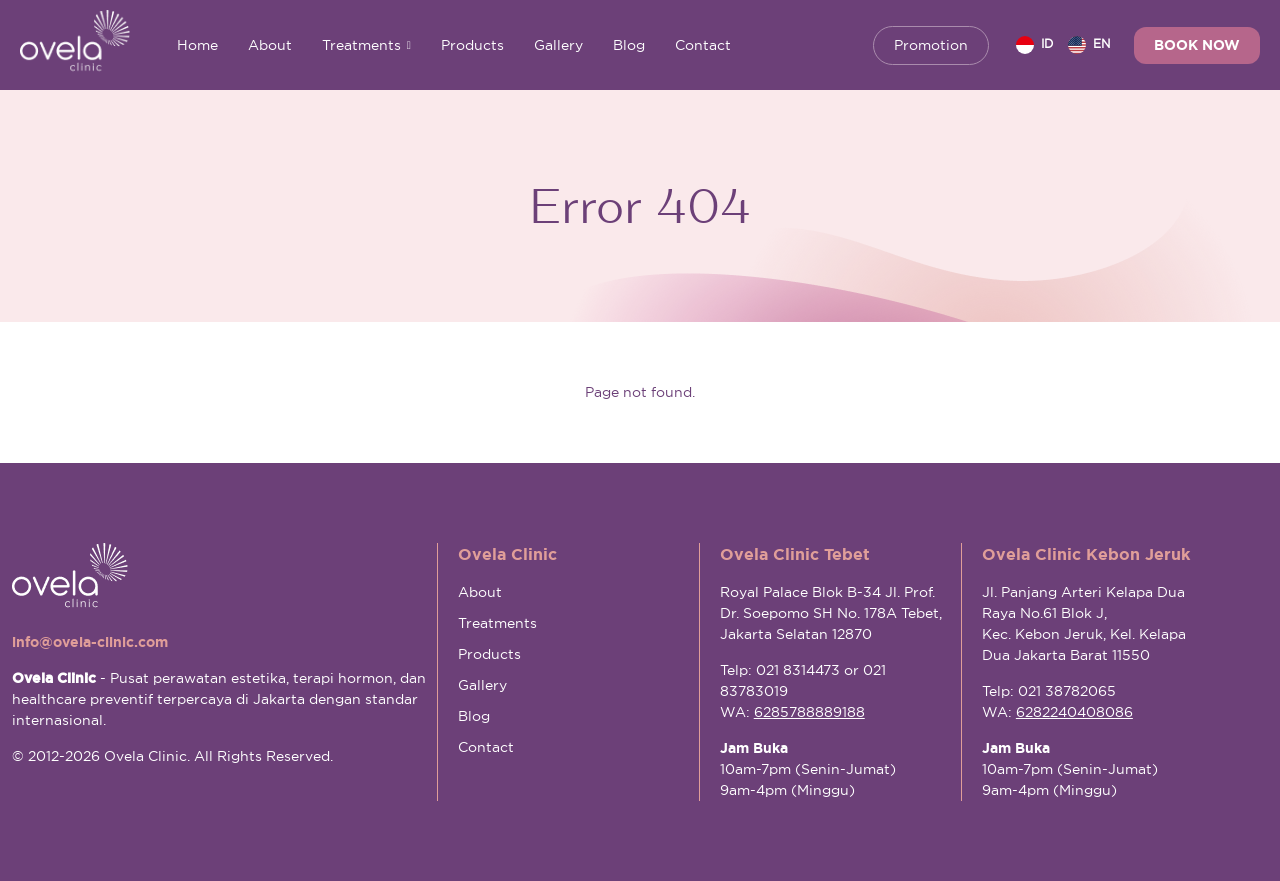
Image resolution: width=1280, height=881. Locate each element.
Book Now (1197, 45)
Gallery (558, 45)
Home (197, 45)
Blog (629, 45)
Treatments (366, 45)
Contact (703, 45)
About (270, 45)
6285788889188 (809, 712)
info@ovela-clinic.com (90, 642)
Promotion (931, 45)
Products (472, 45)
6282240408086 (1074, 712)
